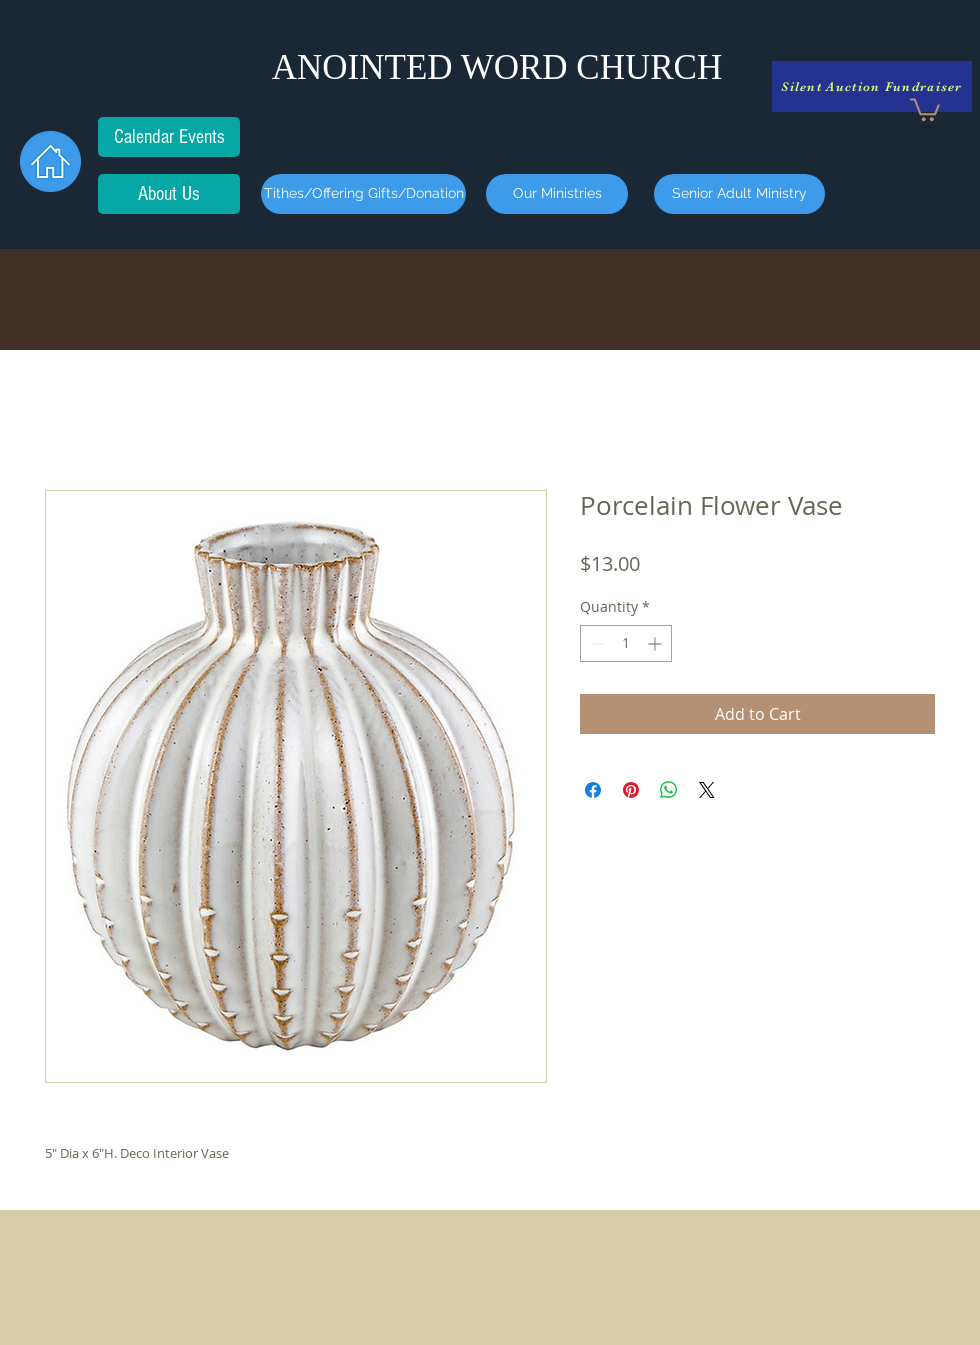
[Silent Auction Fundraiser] (872, 86)
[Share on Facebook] (593, 790)
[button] (925, 108)
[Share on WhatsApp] (669, 790)
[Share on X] (707, 790)
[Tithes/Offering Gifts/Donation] (363, 194)
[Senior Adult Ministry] (739, 194)
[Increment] (656, 643)
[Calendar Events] (169, 137)
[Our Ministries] (557, 194)
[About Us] (169, 194)
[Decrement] (595, 643)
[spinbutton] (626, 643)
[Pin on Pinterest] (631, 790)
